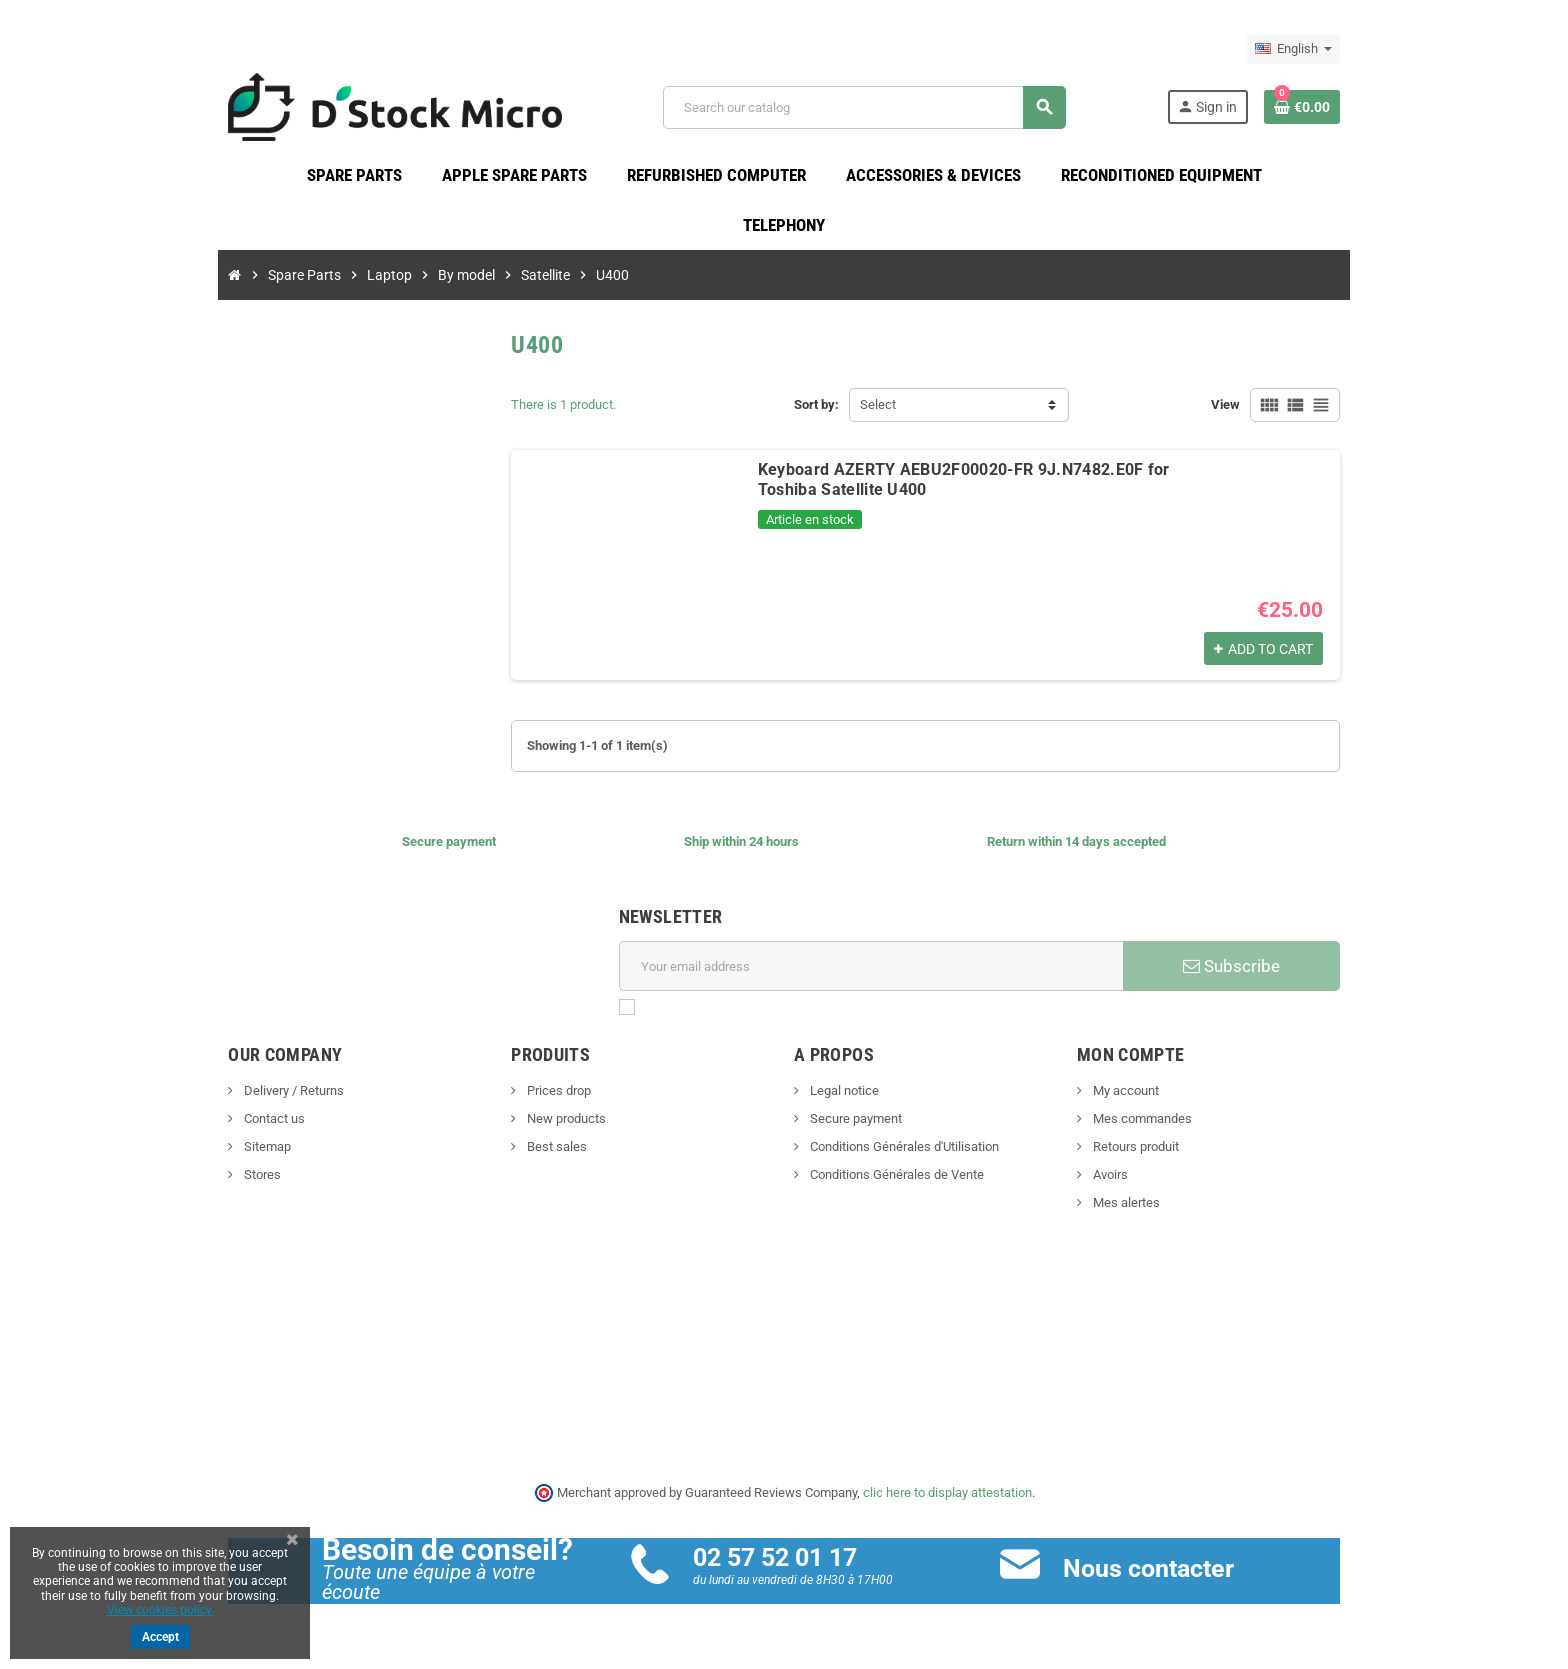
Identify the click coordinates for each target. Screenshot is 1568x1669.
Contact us (239, 1123)
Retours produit (1151, 1151)
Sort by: (816, 409)
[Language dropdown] (1327, 49)
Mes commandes (1158, 1123)
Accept (160, 1637)
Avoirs (1126, 1179)
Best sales (538, 1151)
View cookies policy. (160, 1610)
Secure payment (854, 1123)
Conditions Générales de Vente (895, 1179)
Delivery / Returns (258, 1095)
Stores (227, 1179)
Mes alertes (1142, 1207)
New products (548, 1123)
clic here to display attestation (947, 1496)
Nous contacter (1160, 1572)
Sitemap (232, 1151)
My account (1141, 1095)
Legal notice (843, 1095)
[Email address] (875, 971)
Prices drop (540, 1095)
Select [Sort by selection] (878, 409)
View (1259, 409)
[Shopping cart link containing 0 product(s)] (1336, 109)
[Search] (874, 109)
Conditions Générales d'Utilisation (903, 1151)
